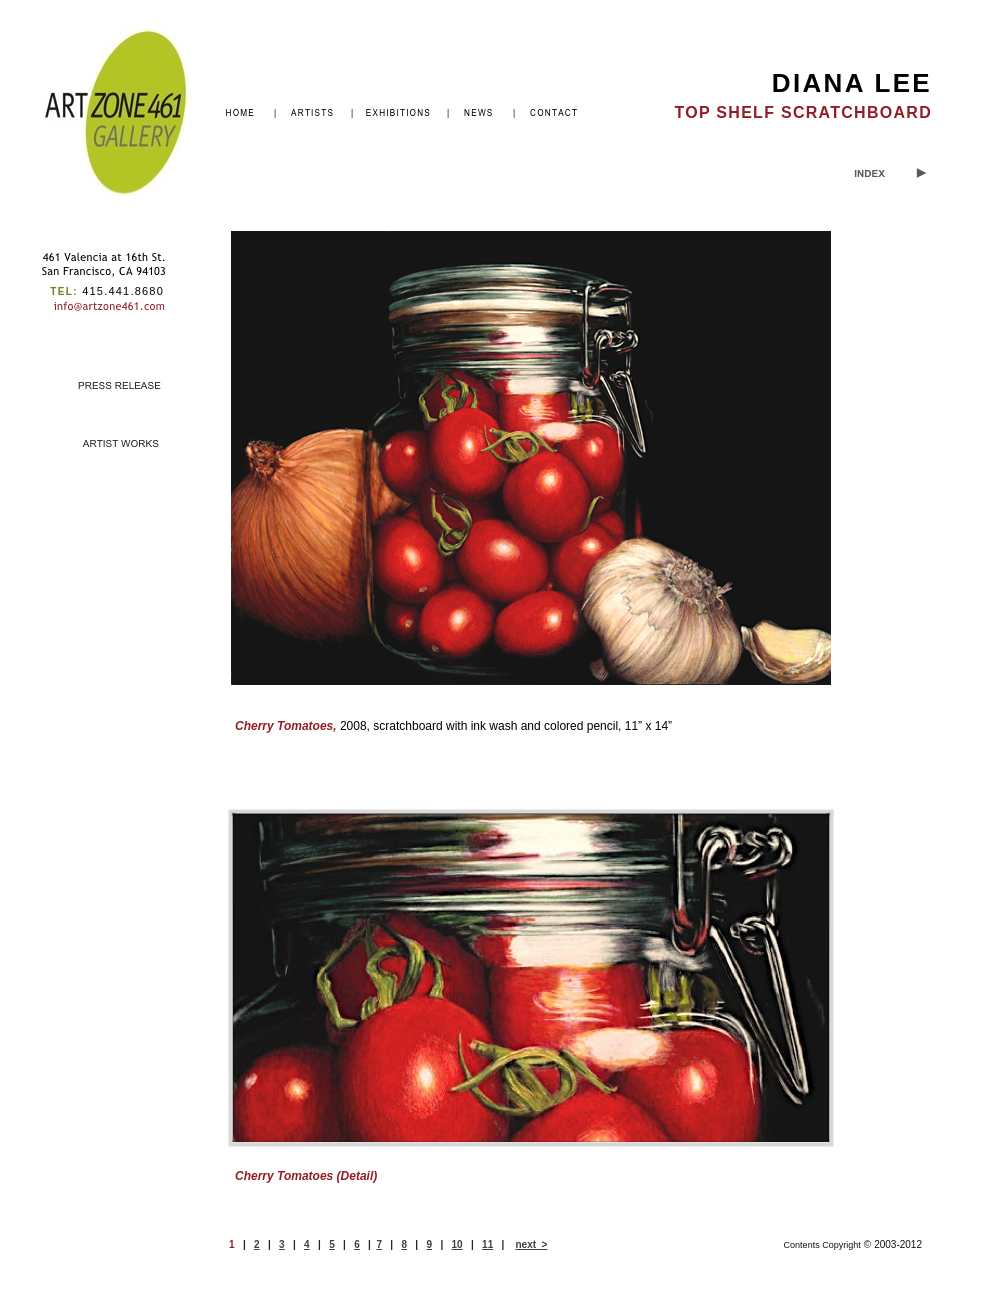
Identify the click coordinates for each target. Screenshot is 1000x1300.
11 (487, 1244)
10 (457, 1244)
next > (531, 1244)
